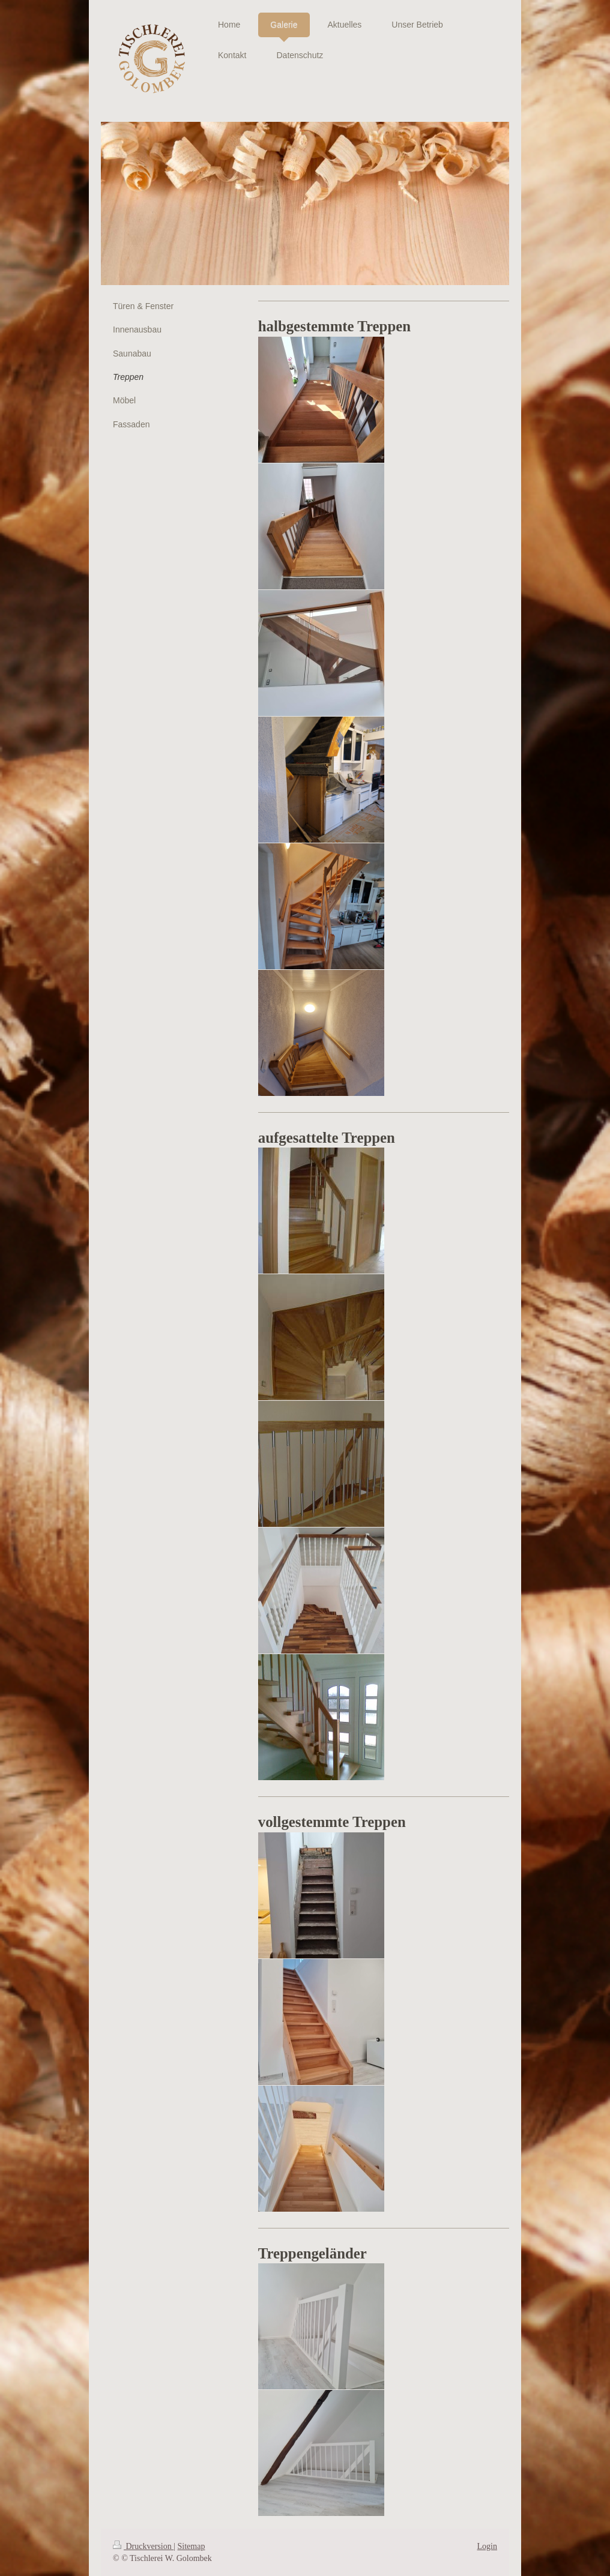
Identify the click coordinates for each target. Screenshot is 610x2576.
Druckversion (143, 2546)
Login (487, 2546)
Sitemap (191, 2546)
